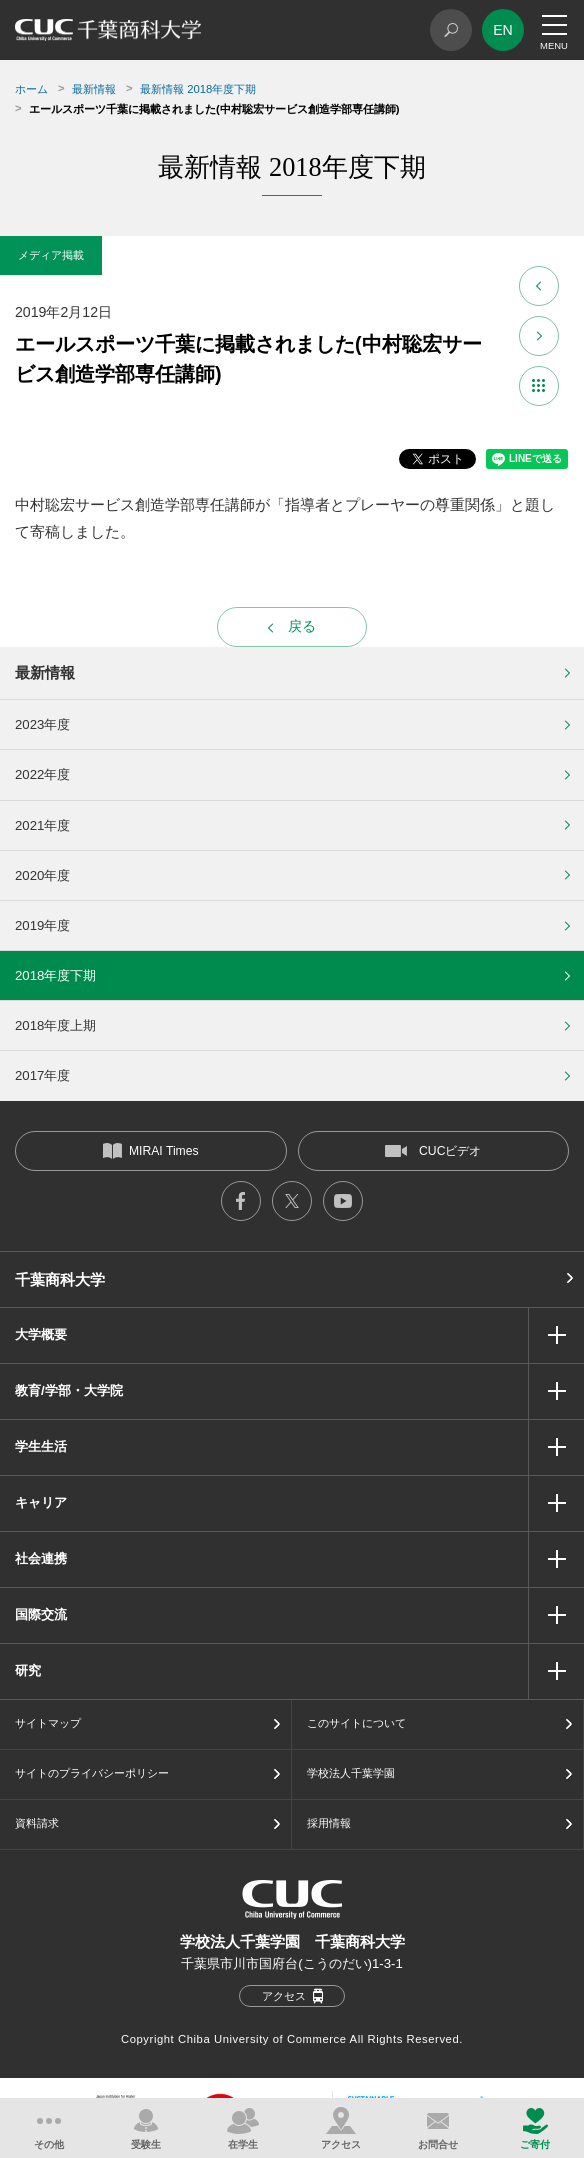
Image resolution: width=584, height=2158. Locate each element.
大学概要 (41, 1334)
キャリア (41, 1502)
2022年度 (42, 774)
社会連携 (41, 1558)
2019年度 (42, 925)
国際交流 (41, 1614)
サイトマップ (48, 1723)
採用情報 (329, 1823)
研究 (28, 1670)
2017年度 (42, 1075)
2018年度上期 (55, 1025)
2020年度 (42, 875)
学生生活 (41, 1446)
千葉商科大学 (60, 1279)
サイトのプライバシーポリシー (92, 1773)
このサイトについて (356, 1723)
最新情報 (94, 89)
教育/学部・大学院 (69, 1390)
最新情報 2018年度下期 (198, 89)
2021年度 (42, 825)
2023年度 (42, 724)
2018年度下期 (55, 975)
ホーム (31, 89)
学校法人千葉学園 (351, 1773)
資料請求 (37, 1823)
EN (503, 30)
